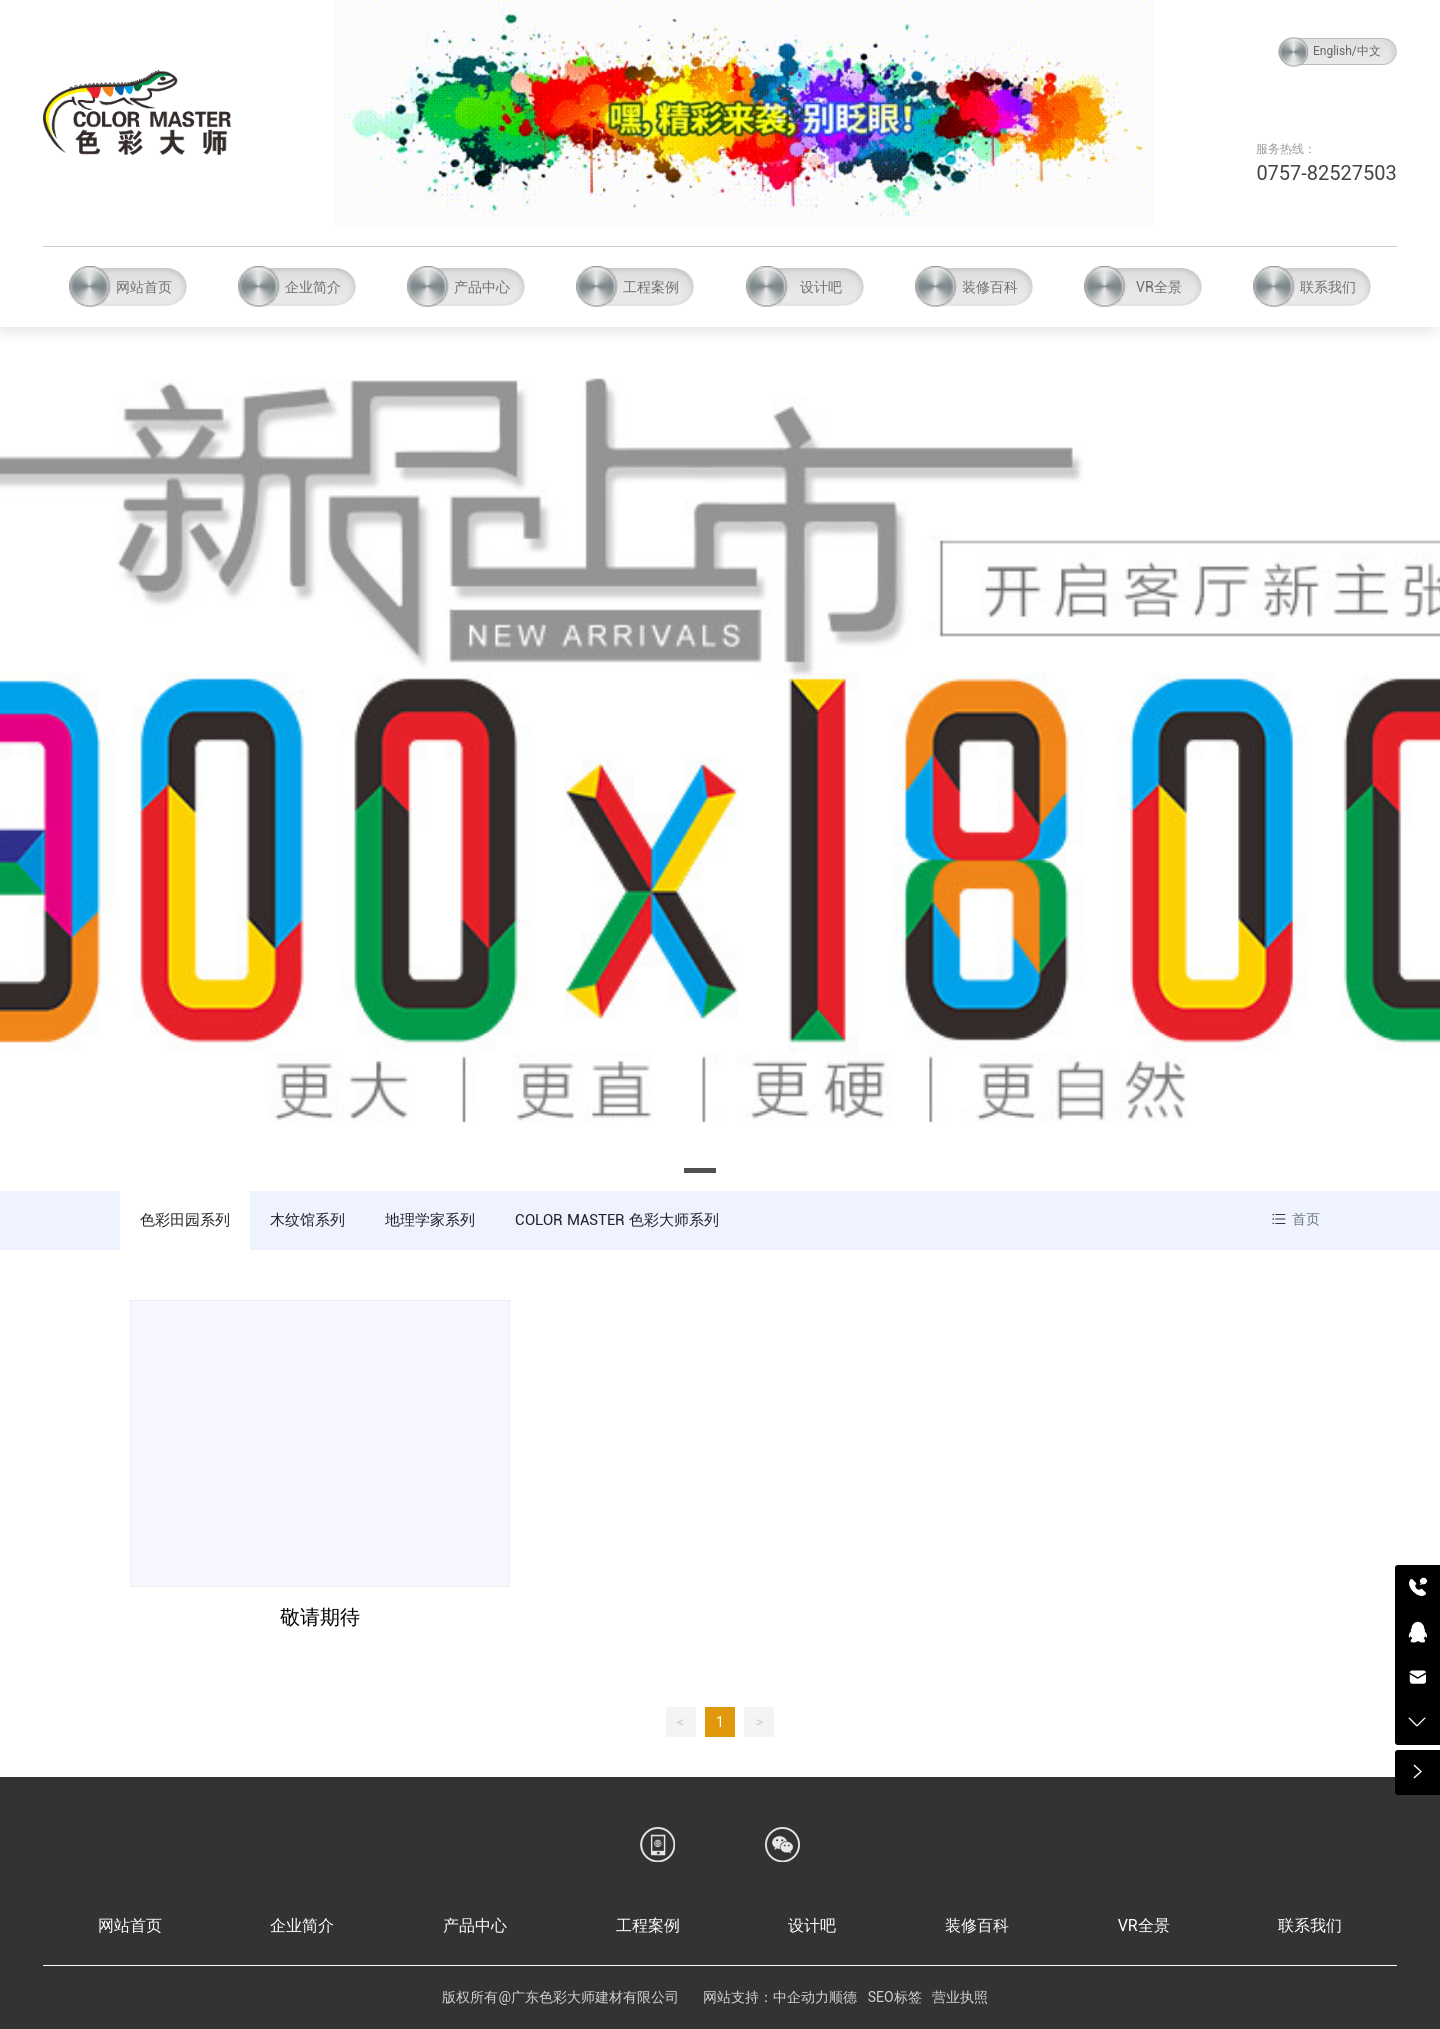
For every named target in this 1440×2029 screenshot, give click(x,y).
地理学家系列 (430, 1220)
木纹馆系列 (307, 1220)
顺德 (843, 1997)
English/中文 (1347, 51)
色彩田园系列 (185, 1220)
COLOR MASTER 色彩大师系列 (617, 1220)
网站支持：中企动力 (766, 1997)
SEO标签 (895, 1997)
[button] (700, 1170)
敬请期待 (320, 1617)
